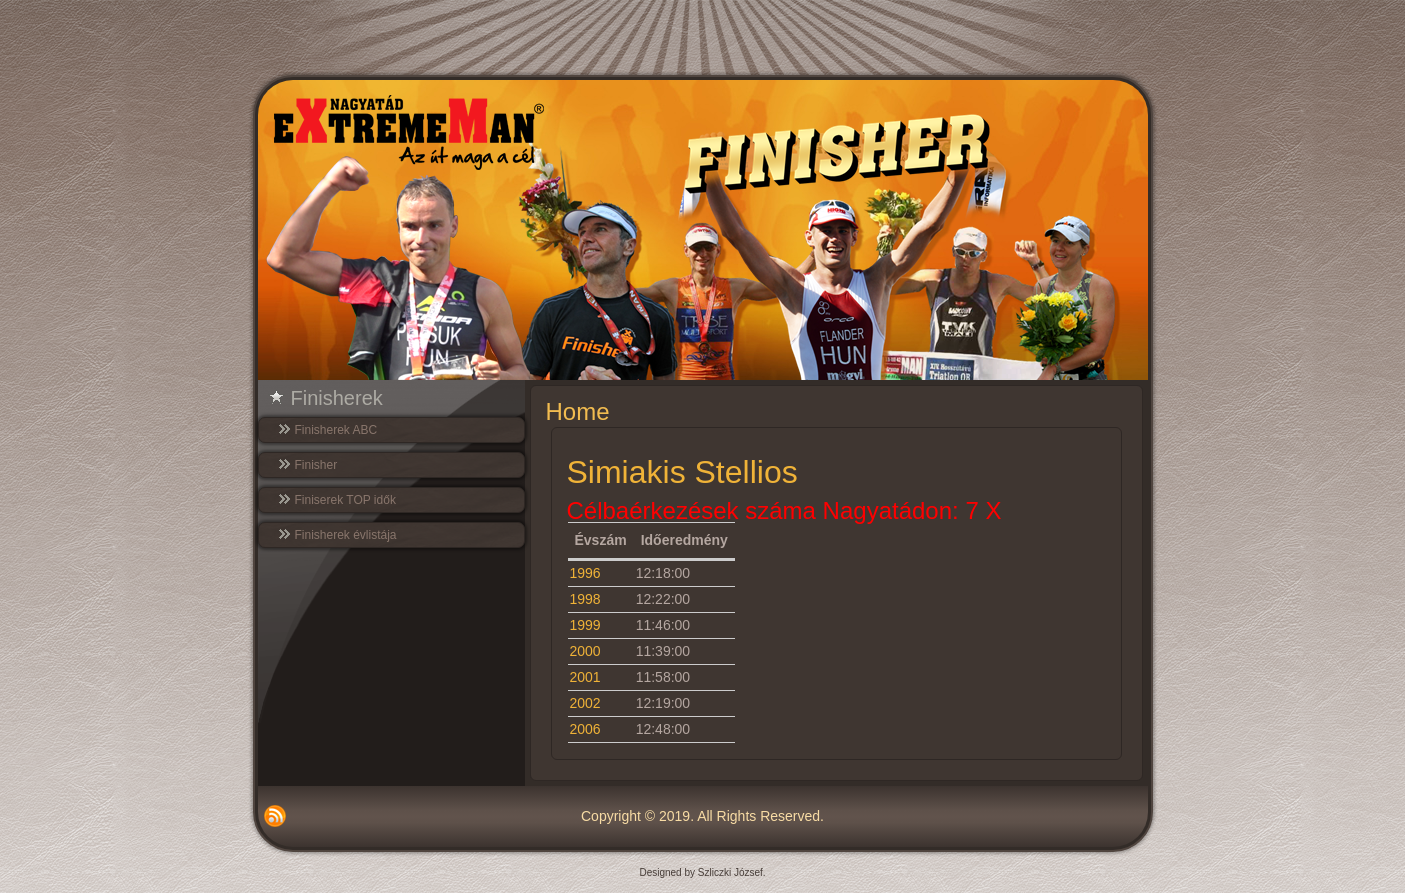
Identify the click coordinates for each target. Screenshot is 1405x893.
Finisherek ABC (336, 430)
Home (578, 411)
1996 (585, 573)
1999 (585, 625)
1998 (585, 599)
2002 (585, 703)
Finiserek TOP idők (345, 500)
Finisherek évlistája (346, 535)
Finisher (316, 465)
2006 (585, 729)
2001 (585, 677)
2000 (585, 651)
